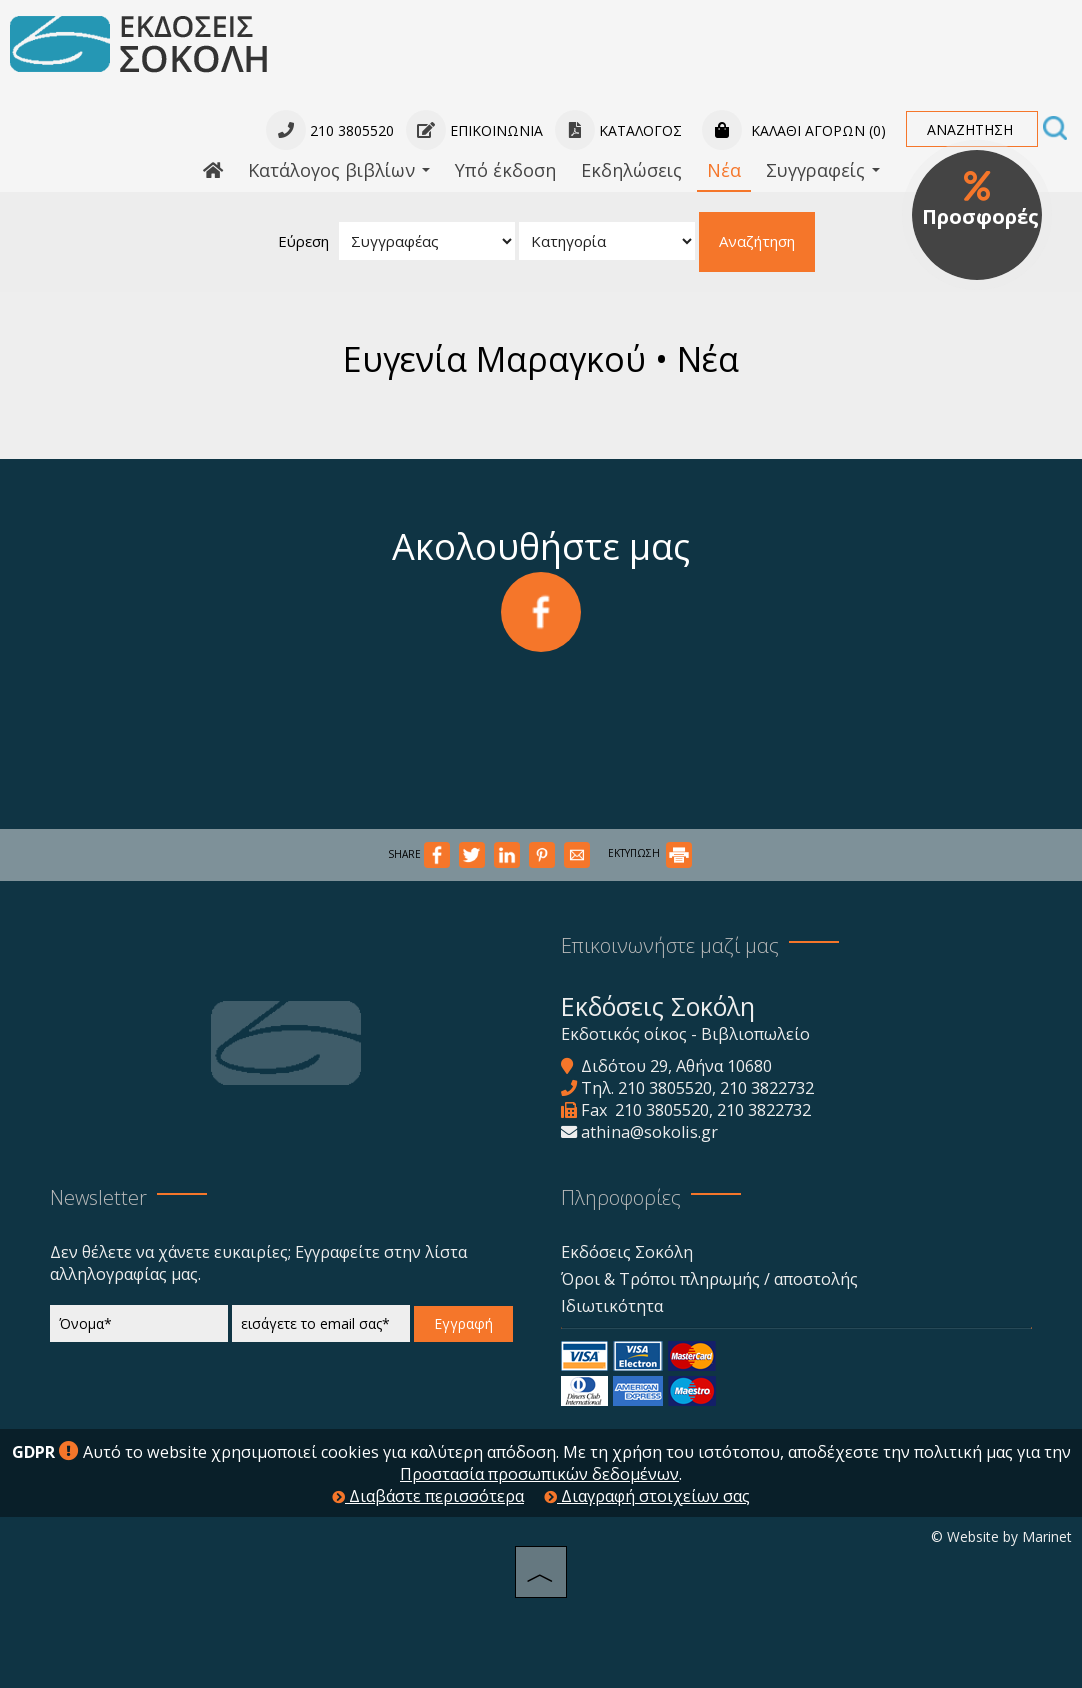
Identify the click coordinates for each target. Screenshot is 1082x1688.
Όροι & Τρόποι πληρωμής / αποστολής (709, 1279)
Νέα (724, 170)
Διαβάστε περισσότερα (428, 1496)
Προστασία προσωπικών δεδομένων (539, 1474)
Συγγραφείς (823, 170)
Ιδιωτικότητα (612, 1306)
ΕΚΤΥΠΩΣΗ (650, 853)
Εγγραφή (463, 1323)
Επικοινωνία (474, 130)
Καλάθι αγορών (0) (794, 130)
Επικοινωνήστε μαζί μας (670, 945)
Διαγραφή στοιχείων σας (647, 1496)
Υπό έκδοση (505, 170)
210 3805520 (665, 1088)
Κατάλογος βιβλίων (339, 170)
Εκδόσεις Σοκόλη (627, 1252)
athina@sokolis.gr (649, 1132)
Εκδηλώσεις (631, 170)
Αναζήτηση (757, 241)
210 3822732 (767, 1088)
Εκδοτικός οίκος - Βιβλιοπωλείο (685, 1034)
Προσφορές (980, 200)
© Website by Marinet (1001, 1536)
